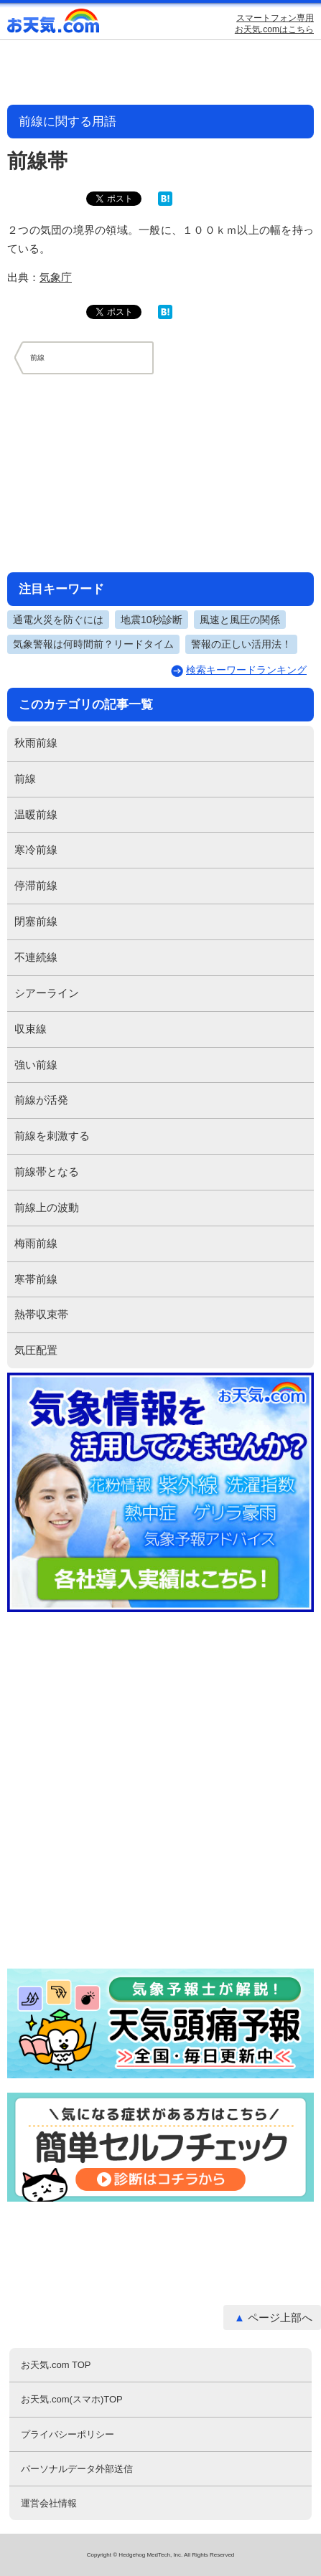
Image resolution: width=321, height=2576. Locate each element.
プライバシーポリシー (67, 2434)
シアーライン (46, 993)
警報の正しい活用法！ (241, 644)
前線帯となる (46, 1171)
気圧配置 (35, 1350)
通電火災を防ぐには (58, 619)
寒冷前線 (35, 849)
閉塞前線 (35, 921)
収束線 (30, 1029)
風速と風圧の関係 (240, 619)
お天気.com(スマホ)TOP (71, 2399)
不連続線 (35, 957)
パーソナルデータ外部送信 (77, 2468)
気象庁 (55, 277)
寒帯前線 (35, 1279)
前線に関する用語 (67, 121)
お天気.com (54, 24)
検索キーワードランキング (246, 670)
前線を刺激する (52, 1136)
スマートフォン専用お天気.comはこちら (274, 23)
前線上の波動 (46, 1207)
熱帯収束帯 (41, 1314)
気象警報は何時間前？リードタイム (93, 644)
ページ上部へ (280, 2317)
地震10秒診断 (151, 619)
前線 (25, 778)
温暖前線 (35, 814)
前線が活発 (41, 1100)
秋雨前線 (35, 743)
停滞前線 (35, 885)
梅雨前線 (35, 1243)
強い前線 (35, 1065)
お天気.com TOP (55, 2364)
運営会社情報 (49, 2503)
